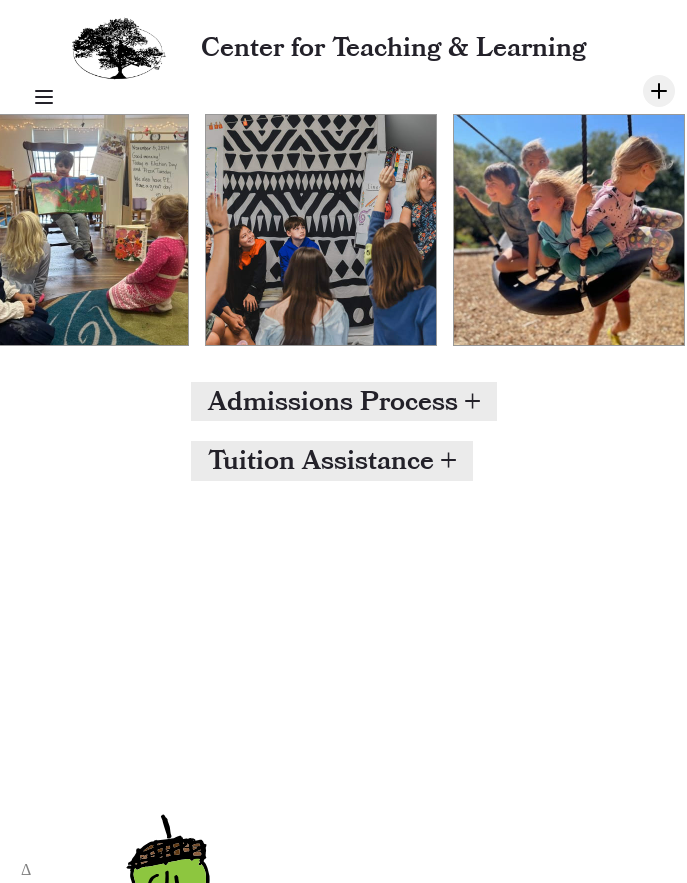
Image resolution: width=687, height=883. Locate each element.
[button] (344, 401)
